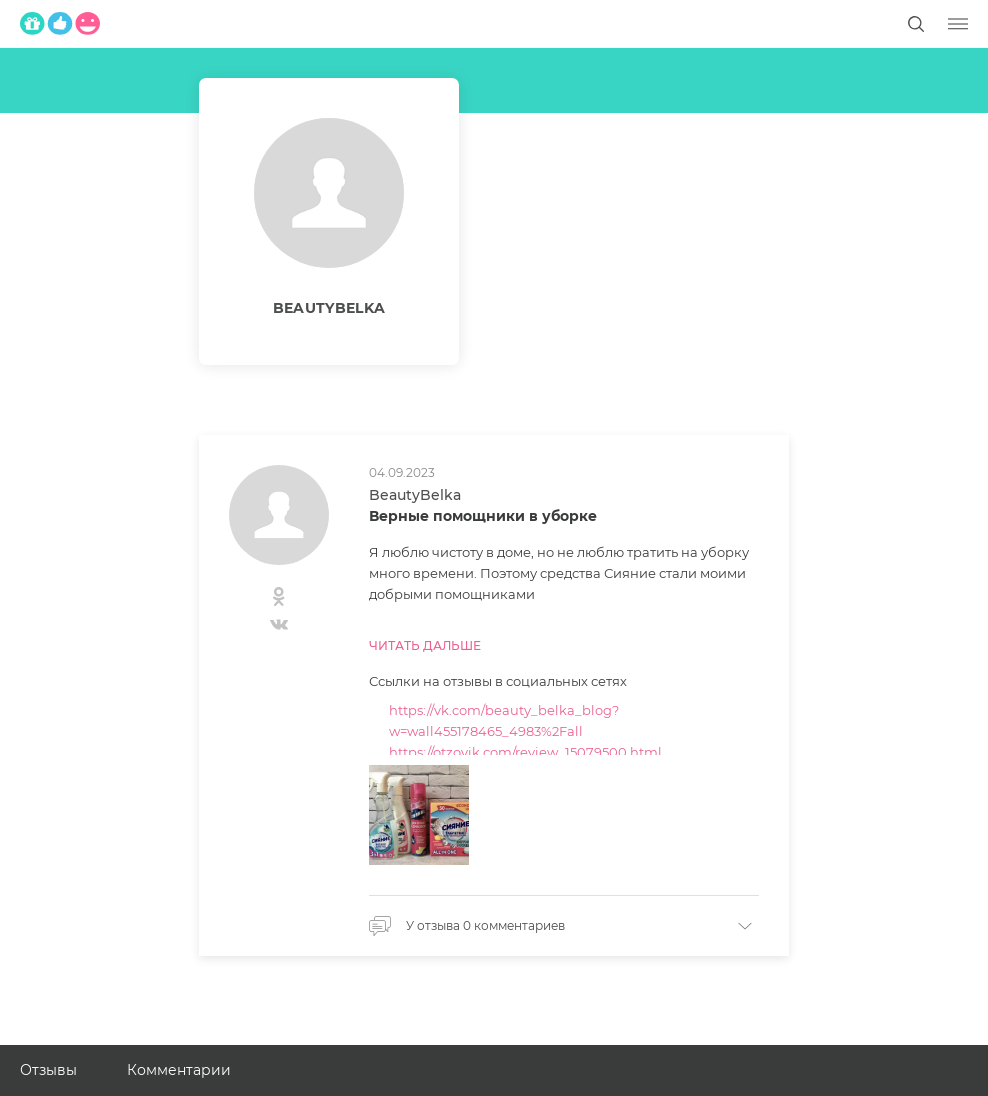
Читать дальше (425, 645)
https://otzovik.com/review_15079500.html (525, 752)
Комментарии (179, 1070)
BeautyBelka (415, 495)
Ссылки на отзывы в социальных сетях (498, 681)
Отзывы (48, 1070)
